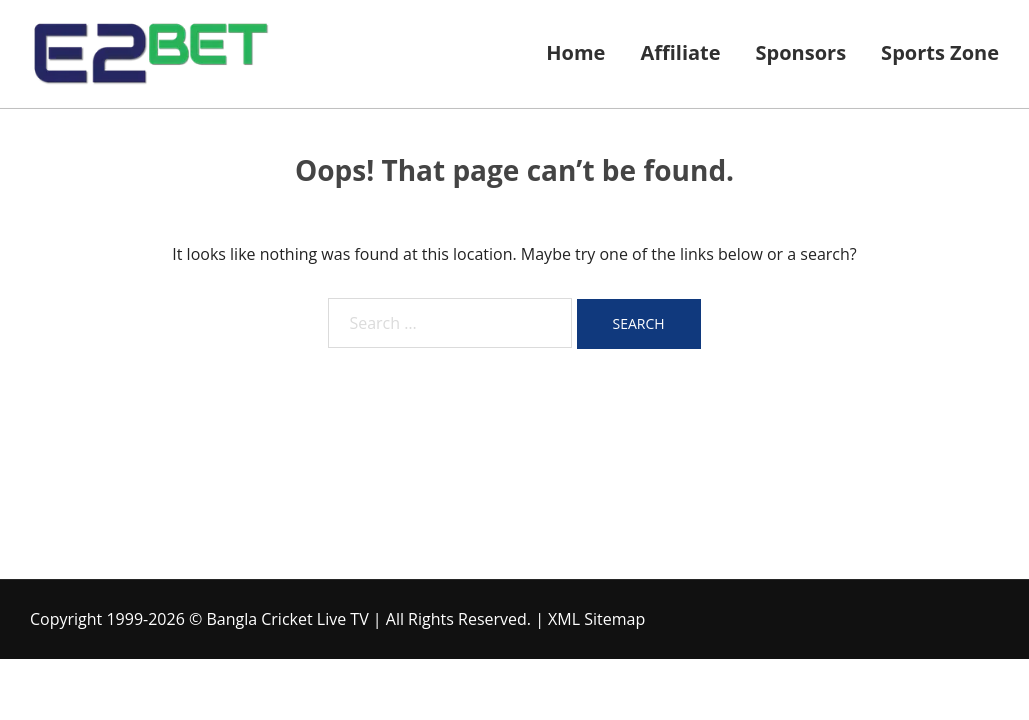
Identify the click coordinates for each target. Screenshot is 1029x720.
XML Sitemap (596, 619)
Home (575, 52)
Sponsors (801, 52)
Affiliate (680, 52)
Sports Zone (940, 52)
